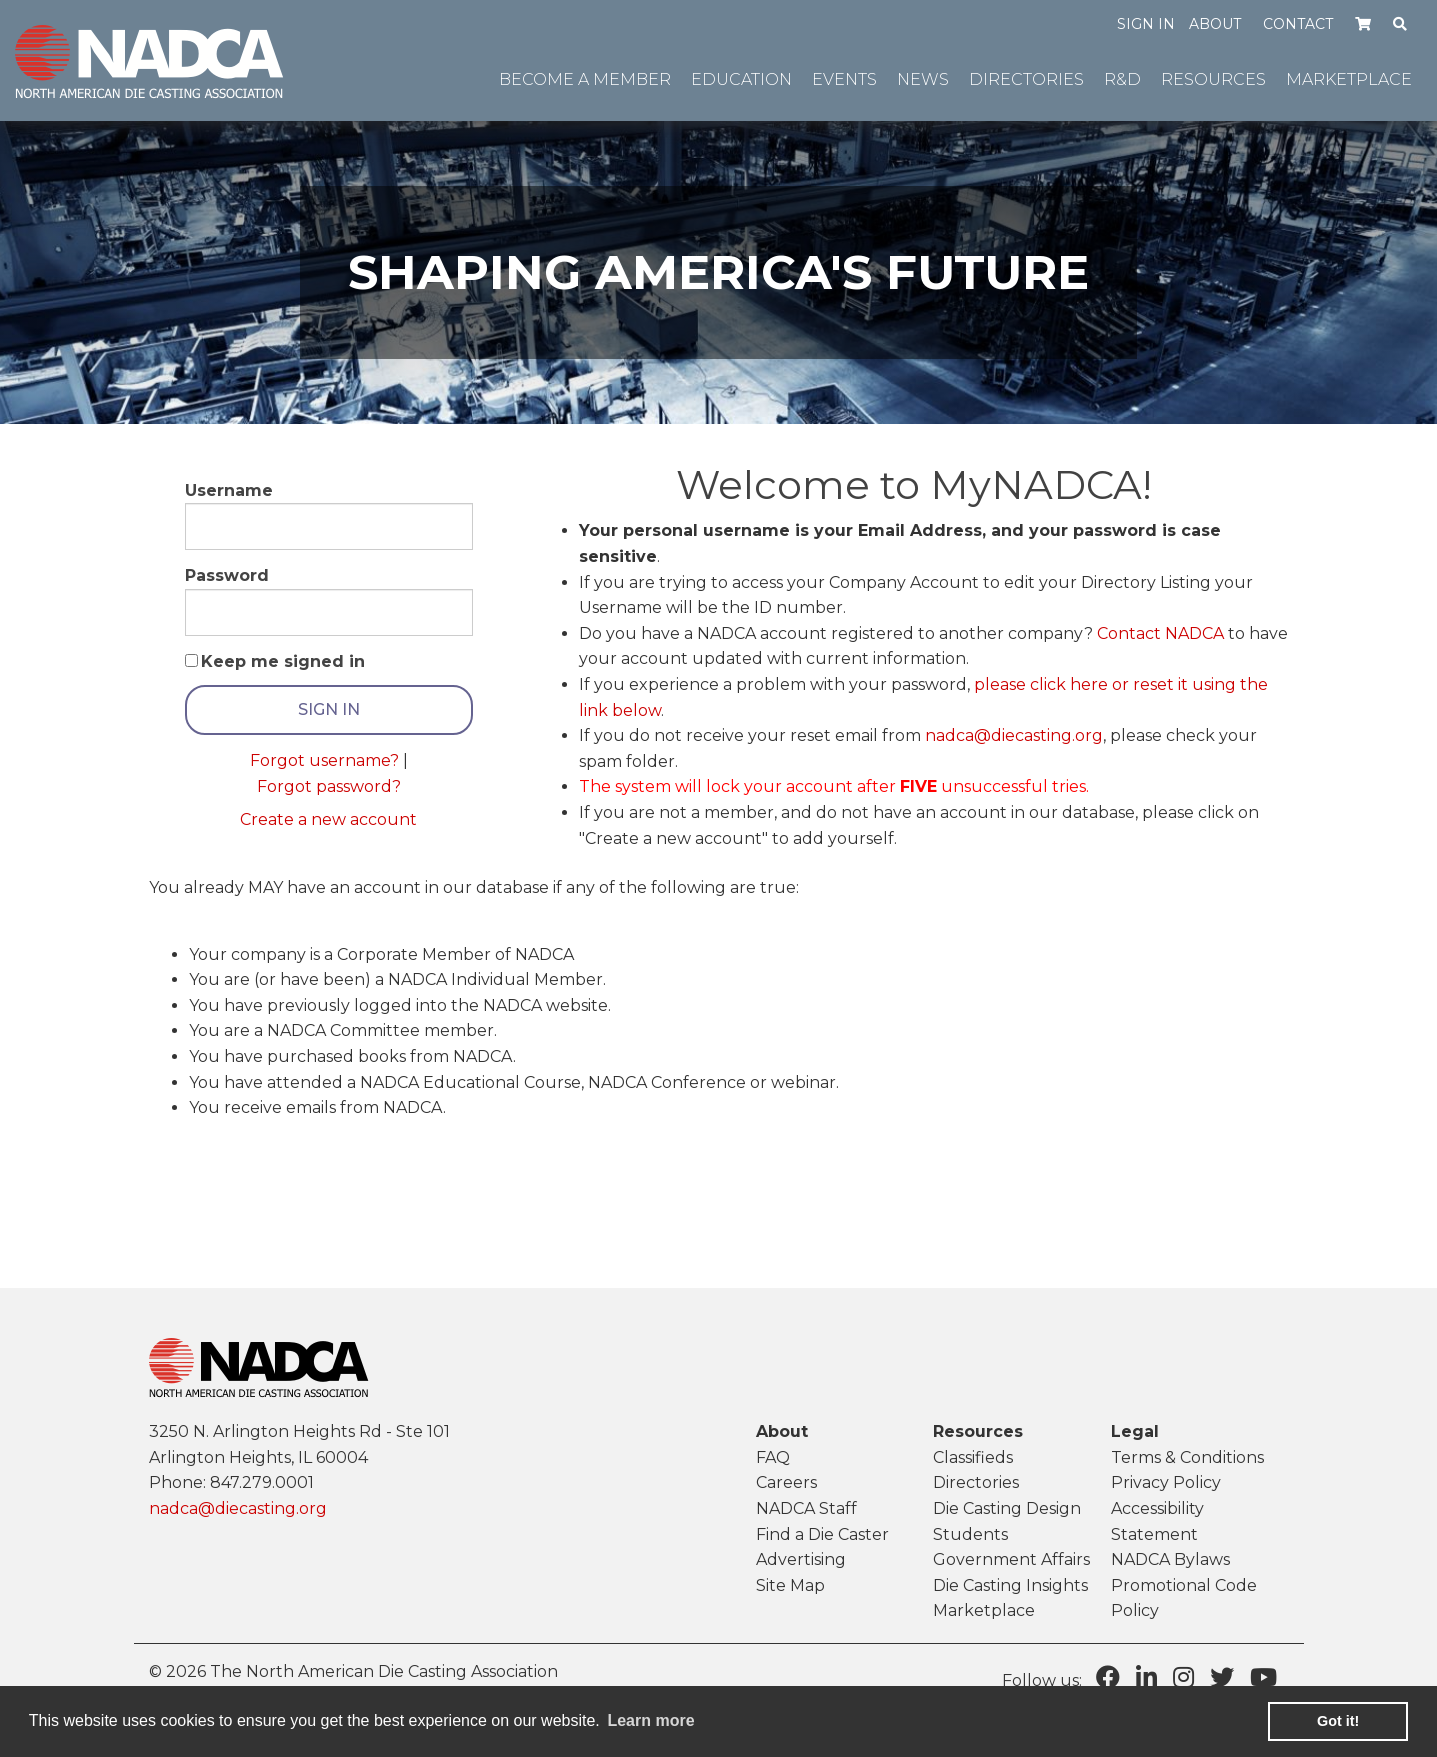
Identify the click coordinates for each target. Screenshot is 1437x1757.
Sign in (1146, 24)
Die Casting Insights (1010, 1585)
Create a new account (328, 819)
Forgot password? (329, 786)
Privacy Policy (1166, 1482)
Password (227, 575)
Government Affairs (1011, 1559)
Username (229, 490)
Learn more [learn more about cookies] (650, 1720)
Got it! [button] (1338, 1721)
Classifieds (973, 1457)
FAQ (773, 1457)
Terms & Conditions (1187, 1457)
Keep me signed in (283, 661)
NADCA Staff (806, 1508)
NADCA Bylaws (1170, 1559)
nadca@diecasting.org (1014, 735)
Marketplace (984, 1610)
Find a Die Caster (822, 1534)
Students (970, 1534)
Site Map (790, 1585)
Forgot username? (324, 760)
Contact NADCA (1160, 633)
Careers (786, 1482)
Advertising (801, 1559)
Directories (976, 1482)
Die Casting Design (1007, 1508)
